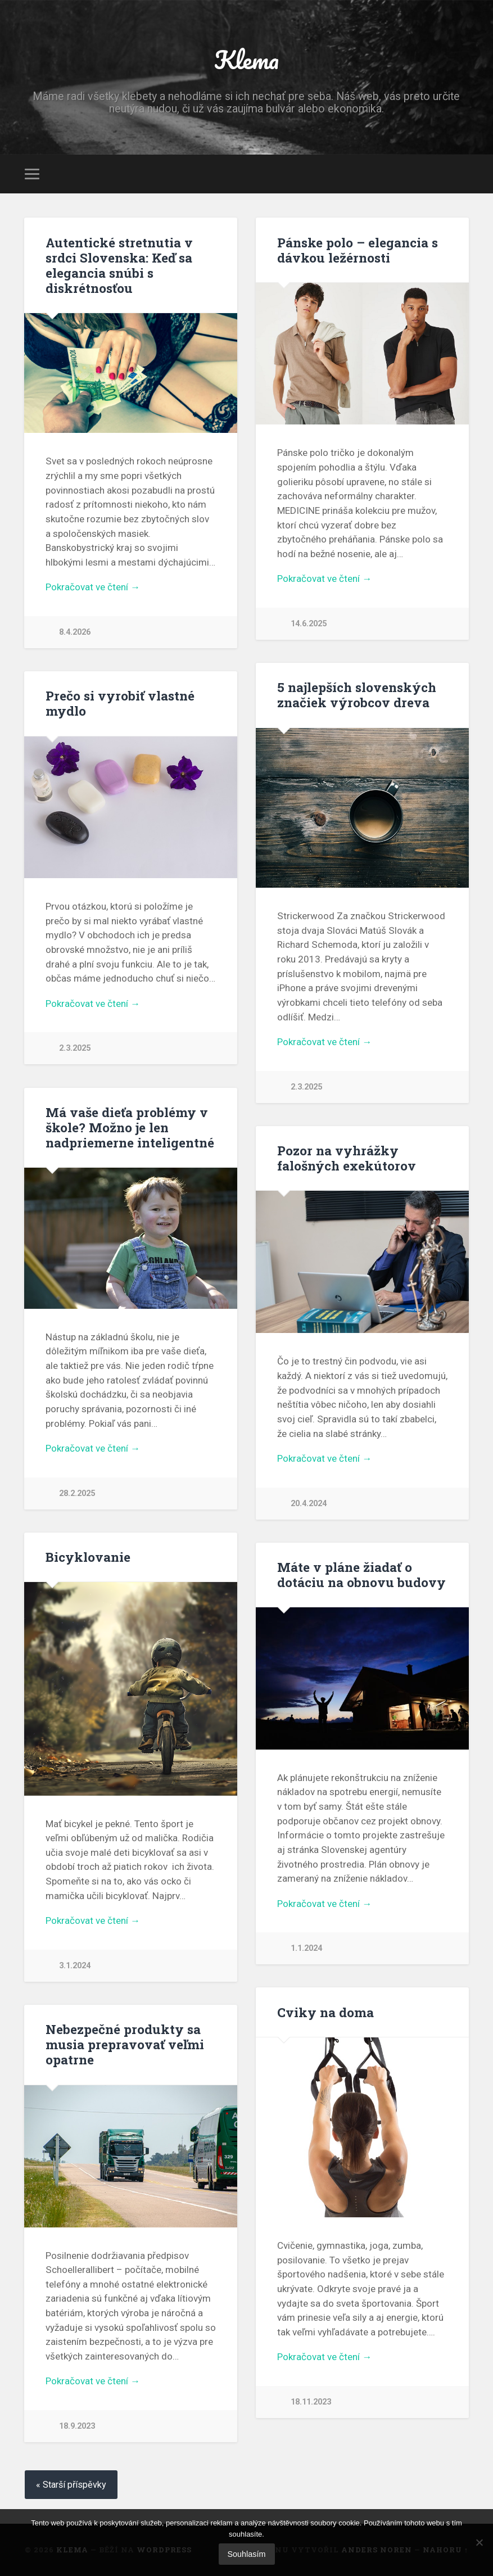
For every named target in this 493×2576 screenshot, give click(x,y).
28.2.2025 (77, 1493)
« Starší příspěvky (71, 2484)
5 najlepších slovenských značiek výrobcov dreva (356, 695)
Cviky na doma (325, 2012)
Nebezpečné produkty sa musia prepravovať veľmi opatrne (125, 2044)
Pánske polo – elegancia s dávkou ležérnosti (357, 250)
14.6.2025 (309, 624)
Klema (246, 59)
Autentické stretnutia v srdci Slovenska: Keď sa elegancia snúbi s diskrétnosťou (119, 265)
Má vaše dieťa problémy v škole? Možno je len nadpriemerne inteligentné (130, 1127)
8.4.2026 (75, 632)
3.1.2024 (75, 1966)
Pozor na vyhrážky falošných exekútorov (346, 1158)
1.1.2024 (306, 1948)
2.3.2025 (306, 1087)
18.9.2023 (77, 2426)
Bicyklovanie (88, 1556)
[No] (479, 2542)
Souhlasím (247, 2554)
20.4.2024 (309, 1503)
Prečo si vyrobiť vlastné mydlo (120, 703)
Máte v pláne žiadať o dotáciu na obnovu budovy (361, 1574)
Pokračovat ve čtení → (93, 587)
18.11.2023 (311, 2402)
